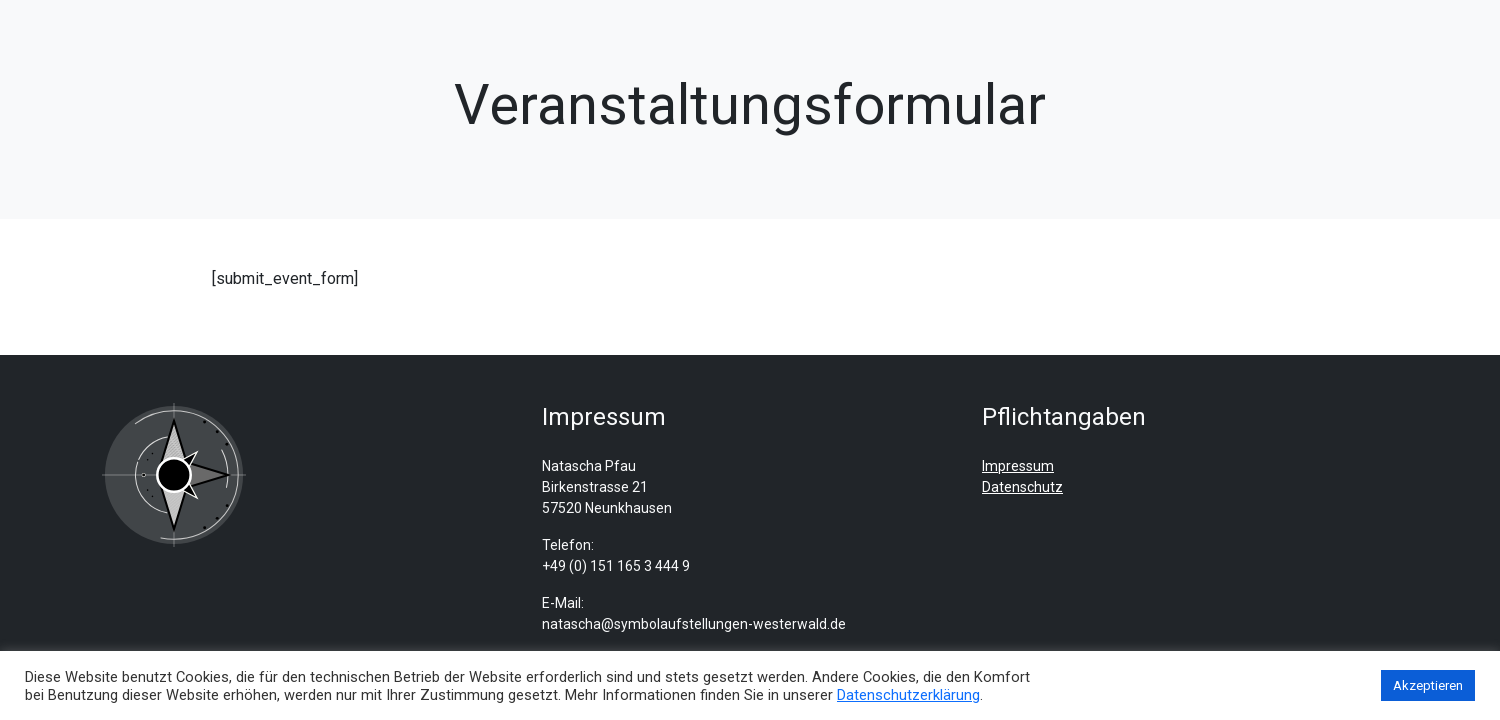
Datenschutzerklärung (908, 695)
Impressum (1018, 466)
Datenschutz (1022, 487)
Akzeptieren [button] (1428, 685)
